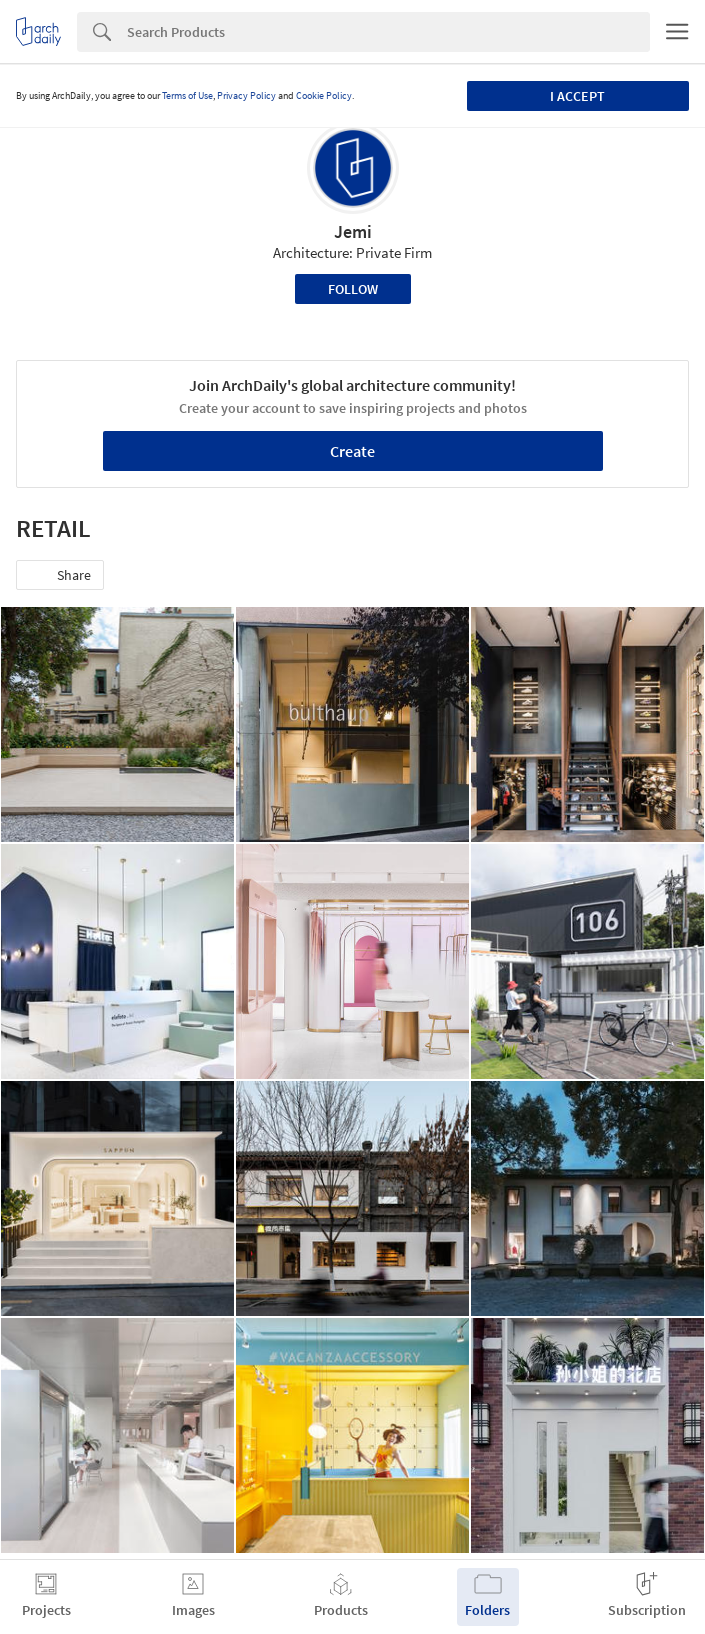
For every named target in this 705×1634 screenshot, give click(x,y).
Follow (353, 289)
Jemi (353, 231)
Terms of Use (187, 95)
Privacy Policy (246, 95)
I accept (577, 96)
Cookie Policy (324, 95)
